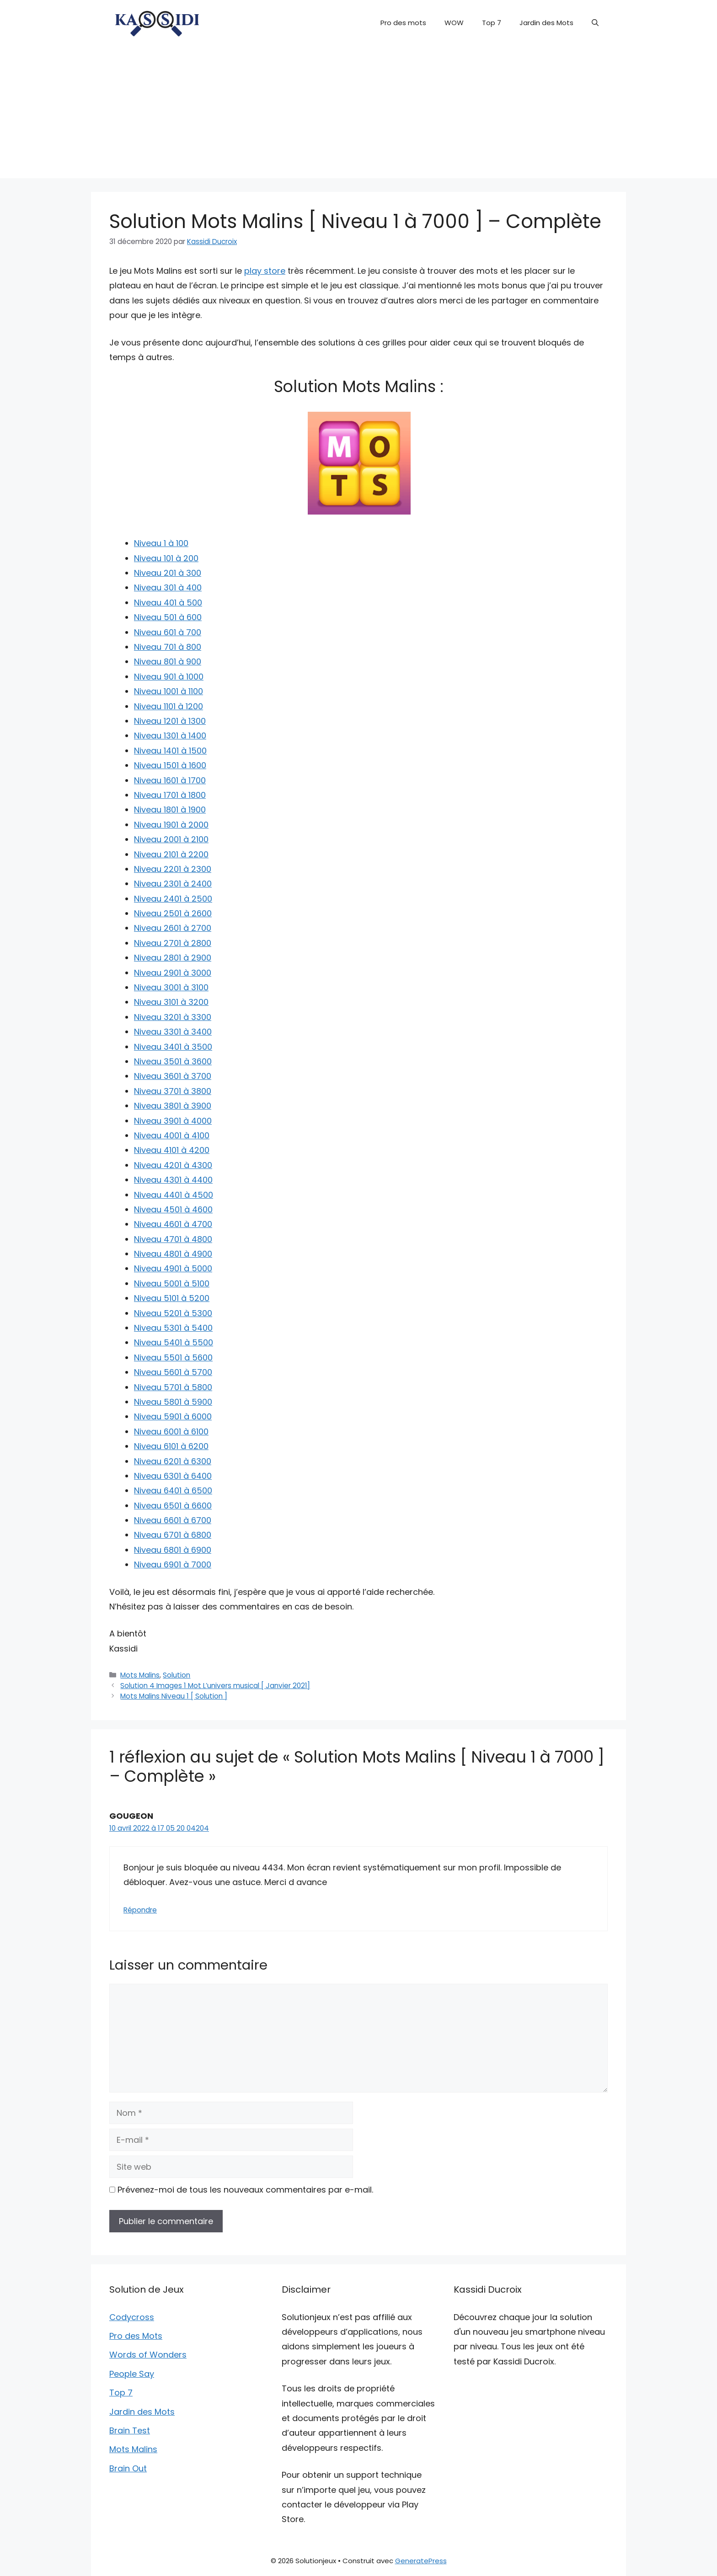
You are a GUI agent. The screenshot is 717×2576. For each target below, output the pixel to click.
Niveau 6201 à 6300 (172, 1461)
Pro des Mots (135, 2336)
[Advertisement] (358, 114)
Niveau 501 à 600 (168, 617)
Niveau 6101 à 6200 (171, 1446)
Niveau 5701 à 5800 (173, 1387)
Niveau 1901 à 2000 (171, 824)
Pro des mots (403, 22)
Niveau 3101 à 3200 (171, 1002)
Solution (176, 1675)
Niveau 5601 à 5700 (173, 1372)
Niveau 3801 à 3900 (172, 1105)
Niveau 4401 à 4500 (173, 1194)
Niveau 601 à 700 (167, 632)
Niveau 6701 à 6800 (172, 1534)
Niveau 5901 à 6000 (173, 1416)
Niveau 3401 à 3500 (173, 1046)
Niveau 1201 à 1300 (170, 721)
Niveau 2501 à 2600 (173, 913)
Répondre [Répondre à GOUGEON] (140, 1910)
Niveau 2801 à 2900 (172, 957)
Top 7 (491, 22)
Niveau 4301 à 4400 (173, 1179)
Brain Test (129, 2430)
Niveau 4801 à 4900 (173, 1253)
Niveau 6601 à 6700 (172, 1520)
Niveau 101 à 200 (166, 558)
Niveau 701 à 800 (167, 647)
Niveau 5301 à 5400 (173, 1327)
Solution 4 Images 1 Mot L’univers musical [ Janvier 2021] (215, 1685)
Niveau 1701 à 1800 (170, 795)
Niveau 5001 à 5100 (171, 1283)
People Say (131, 2373)
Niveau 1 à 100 (161, 543)
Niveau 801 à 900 (167, 661)
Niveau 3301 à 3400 (173, 1031)
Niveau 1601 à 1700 (170, 780)
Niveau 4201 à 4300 (173, 1165)
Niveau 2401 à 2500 (173, 898)
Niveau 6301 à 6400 (173, 1476)
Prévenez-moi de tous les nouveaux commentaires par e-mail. (245, 2189)
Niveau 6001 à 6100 (171, 1431)
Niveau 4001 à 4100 (171, 1135)
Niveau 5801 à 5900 (173, 1402)
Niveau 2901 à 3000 (172, 972)
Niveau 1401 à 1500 (170, 750)
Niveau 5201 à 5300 (173, 1313)
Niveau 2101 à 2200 (171, 854)
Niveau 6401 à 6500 (173, 1490)
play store (264, 270)
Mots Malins (140, 1675)
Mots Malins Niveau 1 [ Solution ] (173, 1696)
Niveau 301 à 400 (168, 587)
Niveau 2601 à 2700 (172, 928)
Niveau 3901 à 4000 (173, 1120)
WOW (454, 22)
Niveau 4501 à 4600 (173, 1209)
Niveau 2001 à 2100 (171, 839)
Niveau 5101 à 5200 (171, 1298)
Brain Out (128, 2468)
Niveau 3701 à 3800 (172, 1091)
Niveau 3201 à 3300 (172, 1017)
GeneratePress (421, 2560)
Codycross (131, 2317)
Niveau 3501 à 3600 (173, 1061)
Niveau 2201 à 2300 (172, 869)
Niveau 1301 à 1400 (170, 735)
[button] (595, 23)
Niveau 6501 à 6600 (173, 1505)
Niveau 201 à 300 (167, 573)
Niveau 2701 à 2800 (172, 943)
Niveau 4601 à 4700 (173, 1224)
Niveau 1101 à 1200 (168, 706)
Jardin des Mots (546, 22)
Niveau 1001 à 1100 (168, 691)
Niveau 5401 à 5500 (173, 1342)
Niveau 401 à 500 (168, 602)
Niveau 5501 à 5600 (173, 1357)
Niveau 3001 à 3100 (171, 987)
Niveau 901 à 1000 (168, 676)
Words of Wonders (148, 2354)
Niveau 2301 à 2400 (173, 883)
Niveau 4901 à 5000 (173, 1268)
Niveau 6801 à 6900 (172, 1550)
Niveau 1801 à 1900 (170, 809)
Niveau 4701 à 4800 (173, 1239)
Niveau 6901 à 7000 (172, 1564)
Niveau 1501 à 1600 (170, 765)
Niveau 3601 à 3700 (172, 1076)
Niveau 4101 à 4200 (171, 1150)
